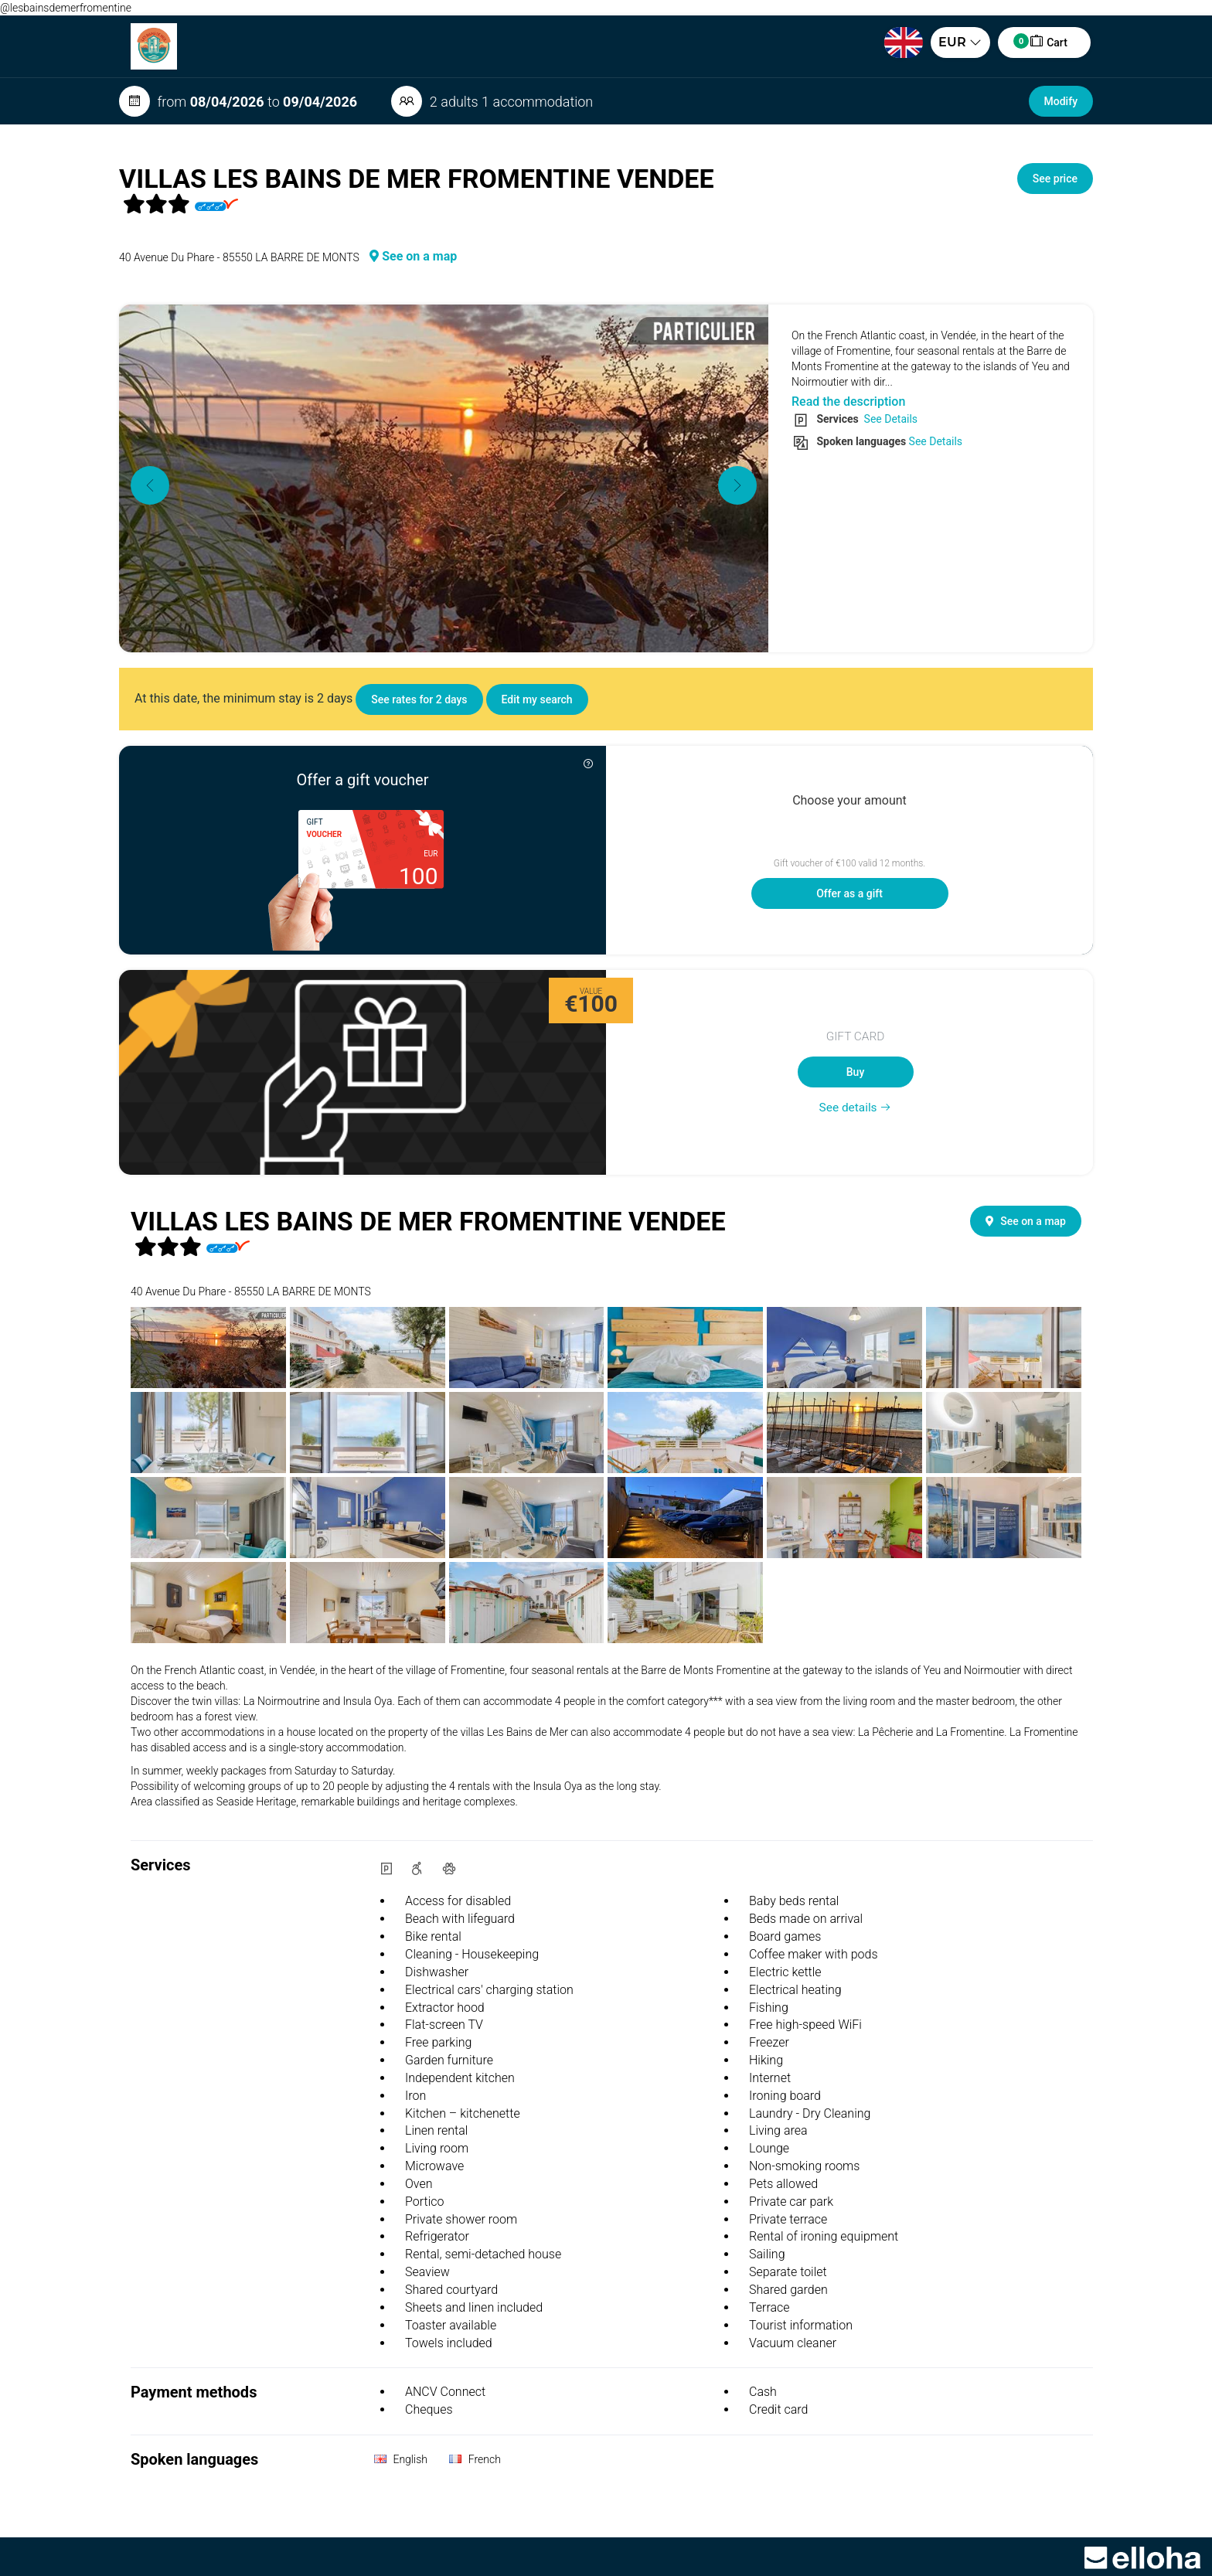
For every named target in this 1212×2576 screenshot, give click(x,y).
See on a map (413, 256)
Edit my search (537, 699)
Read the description (848, 401)
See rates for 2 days (419, 699)
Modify (1061, 101)
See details (855, 1107)
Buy (855, 1072)
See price (1055, 178)
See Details (889, 419)
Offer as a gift (849, 893)
